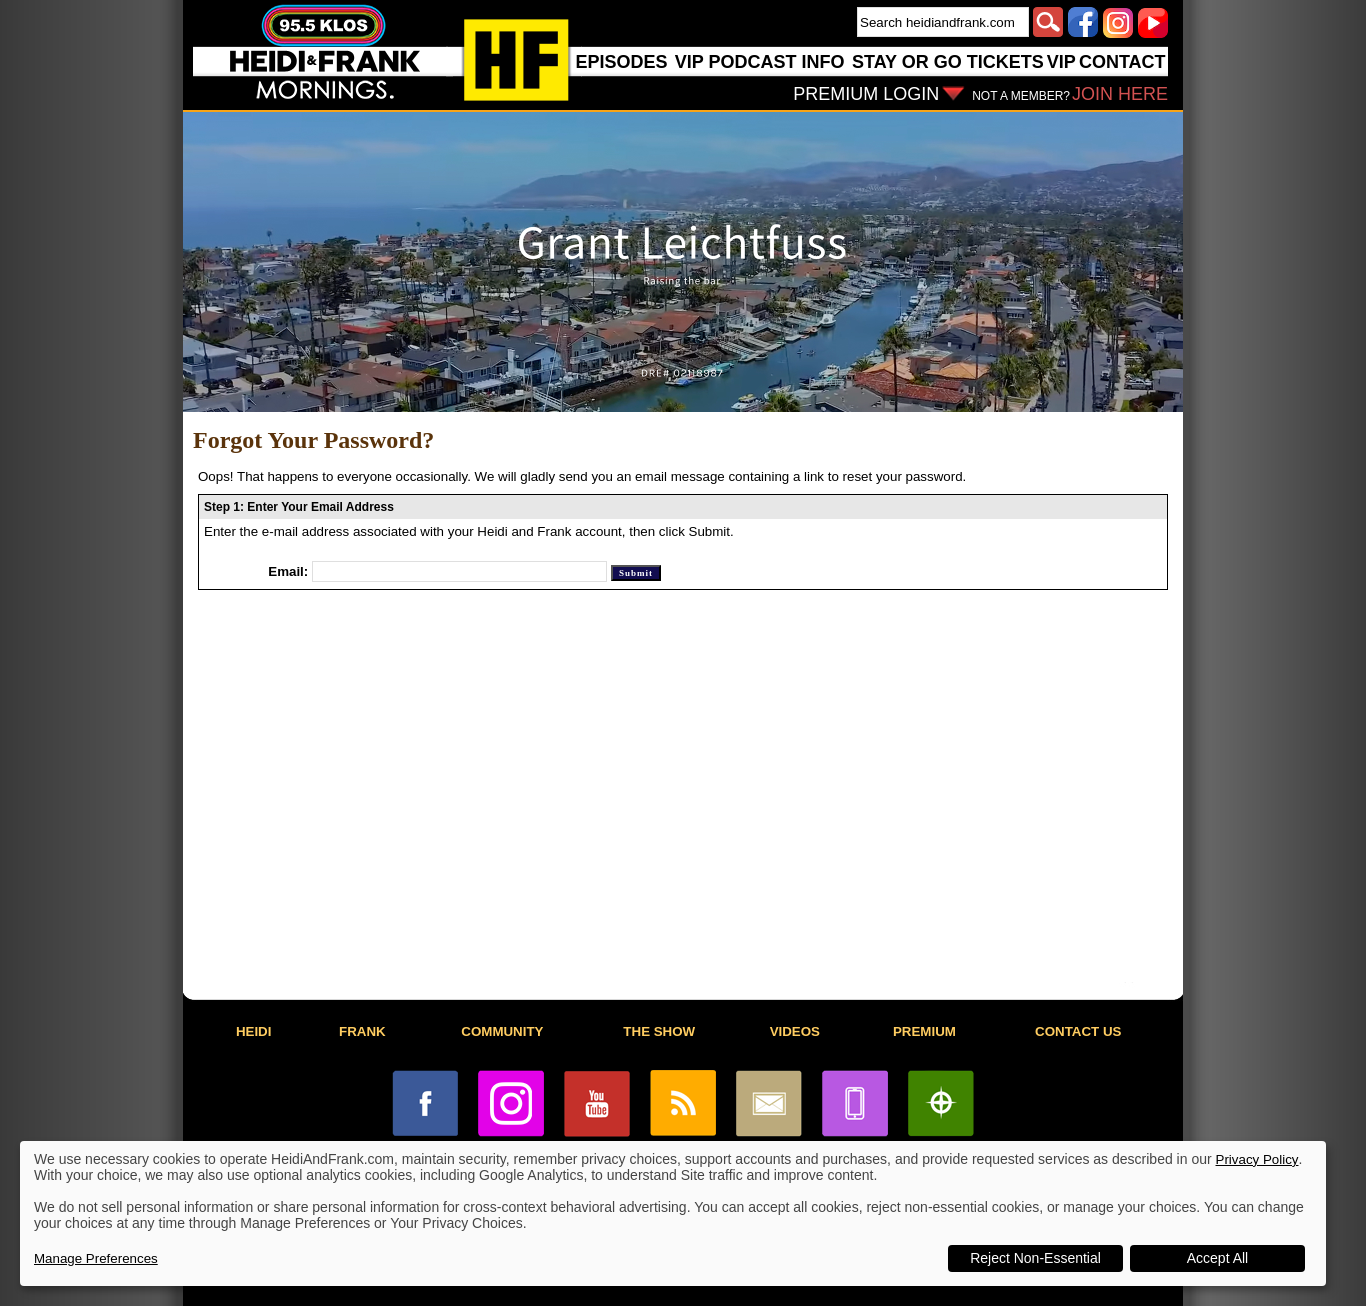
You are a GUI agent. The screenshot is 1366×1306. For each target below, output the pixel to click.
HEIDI (254, 1031)
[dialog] (673, 1213)
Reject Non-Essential (1035, 1258)
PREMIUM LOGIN (866, 94)
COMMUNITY (502, 1031)
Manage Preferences (96, 1258)
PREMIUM (924, 1031)
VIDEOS (795, 1031)
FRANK (362, 1031)
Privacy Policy (1257, 1159)
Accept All (1217, 1258)
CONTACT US (1078, 1031)
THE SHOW (659, 1031)
